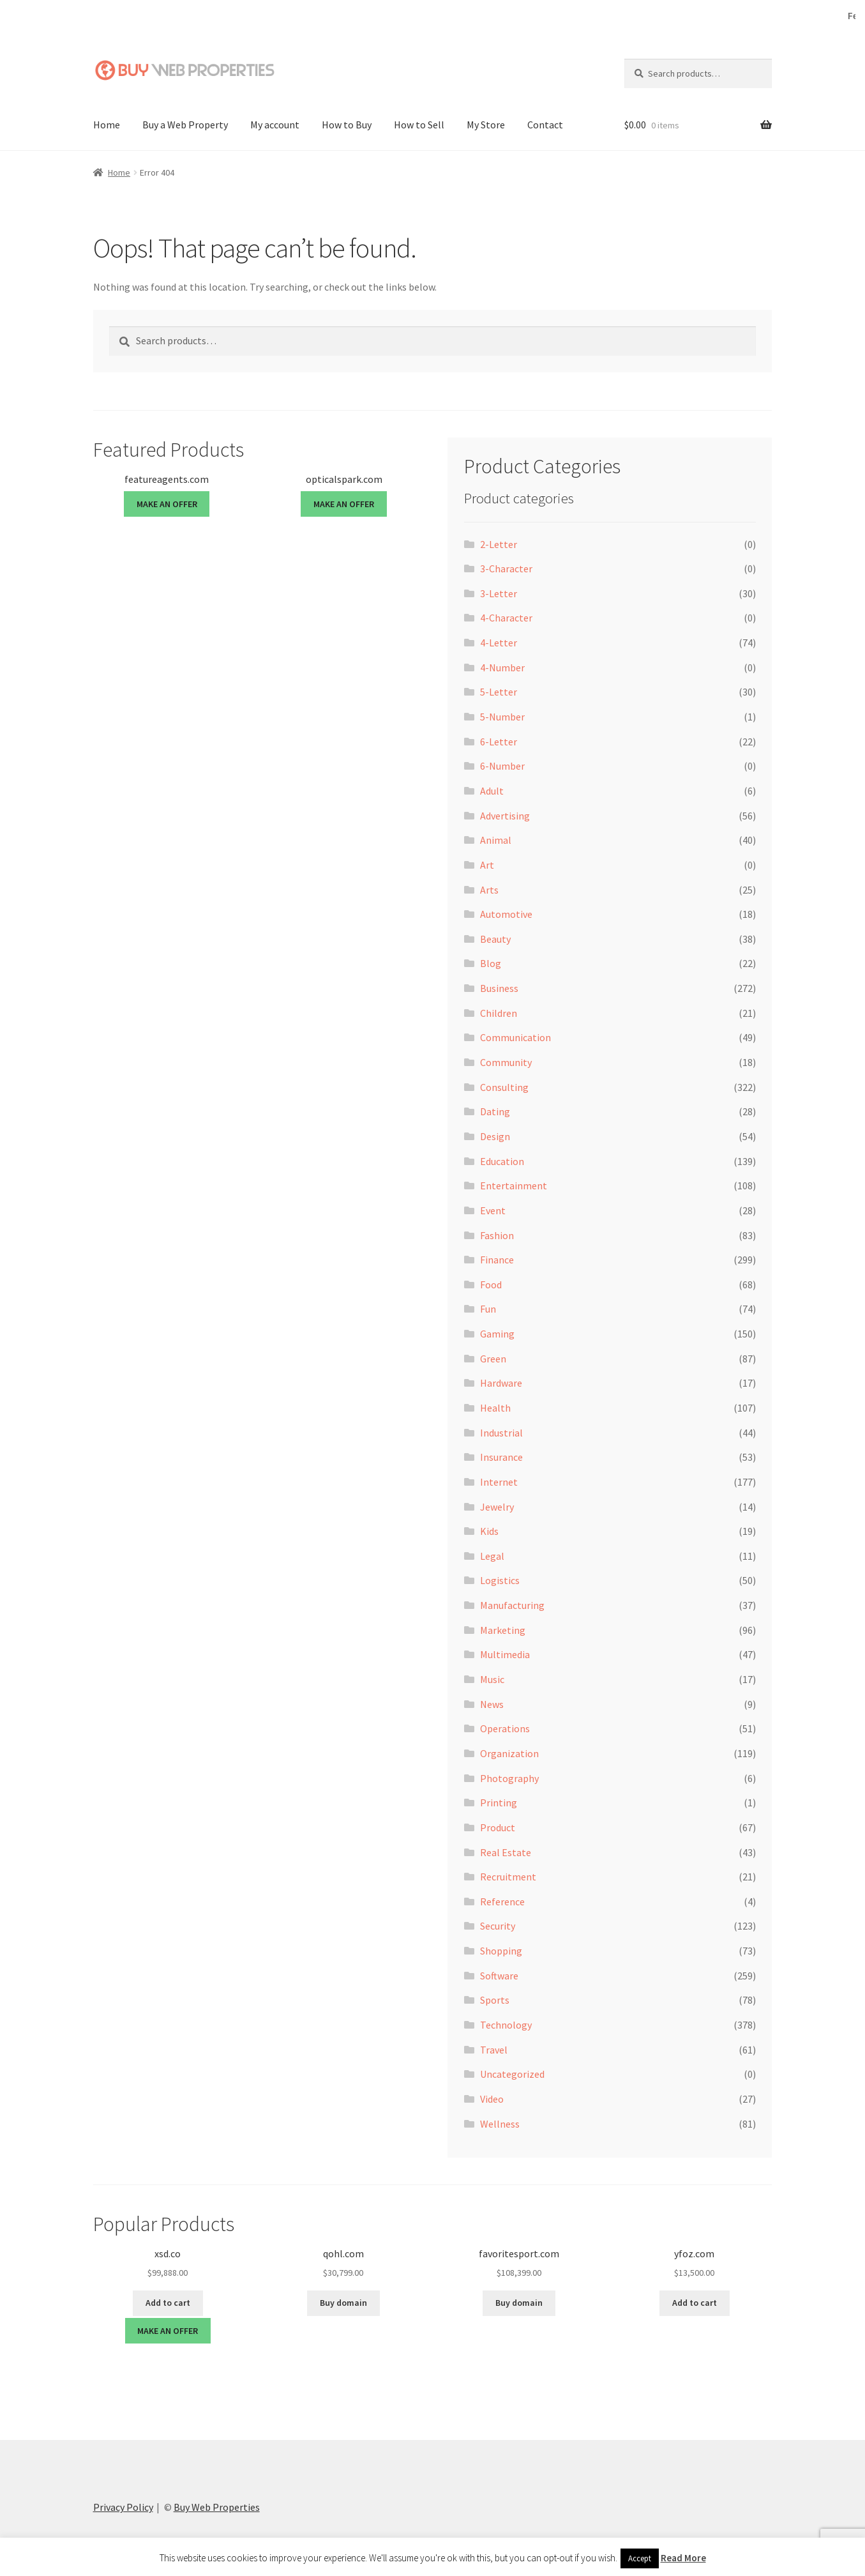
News (492, 1704)
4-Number (502, 667)
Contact (545, 124)
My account (274, 124)
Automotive (506, 914)
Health (495, 1407)
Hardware (501, 1382)
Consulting (504, 1087)
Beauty (495, 939)
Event (493, 1210)
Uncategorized (512, 2074)
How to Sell (419, 124)
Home (106, 124)
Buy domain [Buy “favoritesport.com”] (519, 2302)
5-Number (502, 716)
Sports (494, 1999)
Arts (489, 889)
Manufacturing (512, 1605)
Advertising (505, 815)
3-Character (506, 568)
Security (497, 1925)
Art (487, 864)
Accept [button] (639, 2558)
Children (498, 1013)
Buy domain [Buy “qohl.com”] (343, 2302)
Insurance (501, 1457)
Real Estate (505, 1851)
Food (491, 1284)
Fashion (497, 1234)
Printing (498, 1802)
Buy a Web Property (185, 124)
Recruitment (508, 1876)
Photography (509, 1778)
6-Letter (498, 741)
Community (506, 1062)
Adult (492, 790)
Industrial (501, 1432)
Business (499, 988)
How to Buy (347, 124)
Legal (492, 1556)
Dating (495, 1111)
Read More (683, 2558)
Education (502, 1160)
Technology (506, 2024)
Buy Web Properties (217, 2507)
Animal (495, 840)
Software (499, 1975)
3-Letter (498, 593)
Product (497, 1827)
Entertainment (513, 1185)
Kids (489, 1531)
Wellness (500, 2123)
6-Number (502, 765)
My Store (486, 124)
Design (495, 1136)
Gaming (497, 1333)
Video (492, 2098)
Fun (488, 1308)
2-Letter (498, 543)
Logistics (500, 1580)
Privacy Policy (123, 2507)
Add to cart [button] (168, 2302)
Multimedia (505, 1654)
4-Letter (498, 642)
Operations (505, 1728)
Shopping (501, 1950)
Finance (497, 1259)
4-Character (506, 617)
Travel (494, 2049)
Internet (499, 1481)
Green (493, 1358)
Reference (502, 1901)
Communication (515, 1037)
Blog (490, 963)
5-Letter (498, 691)
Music (492, 1679)
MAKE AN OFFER (167, 504)
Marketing (502, 1630)
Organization (509, 1753)
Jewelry (497, 1506)
